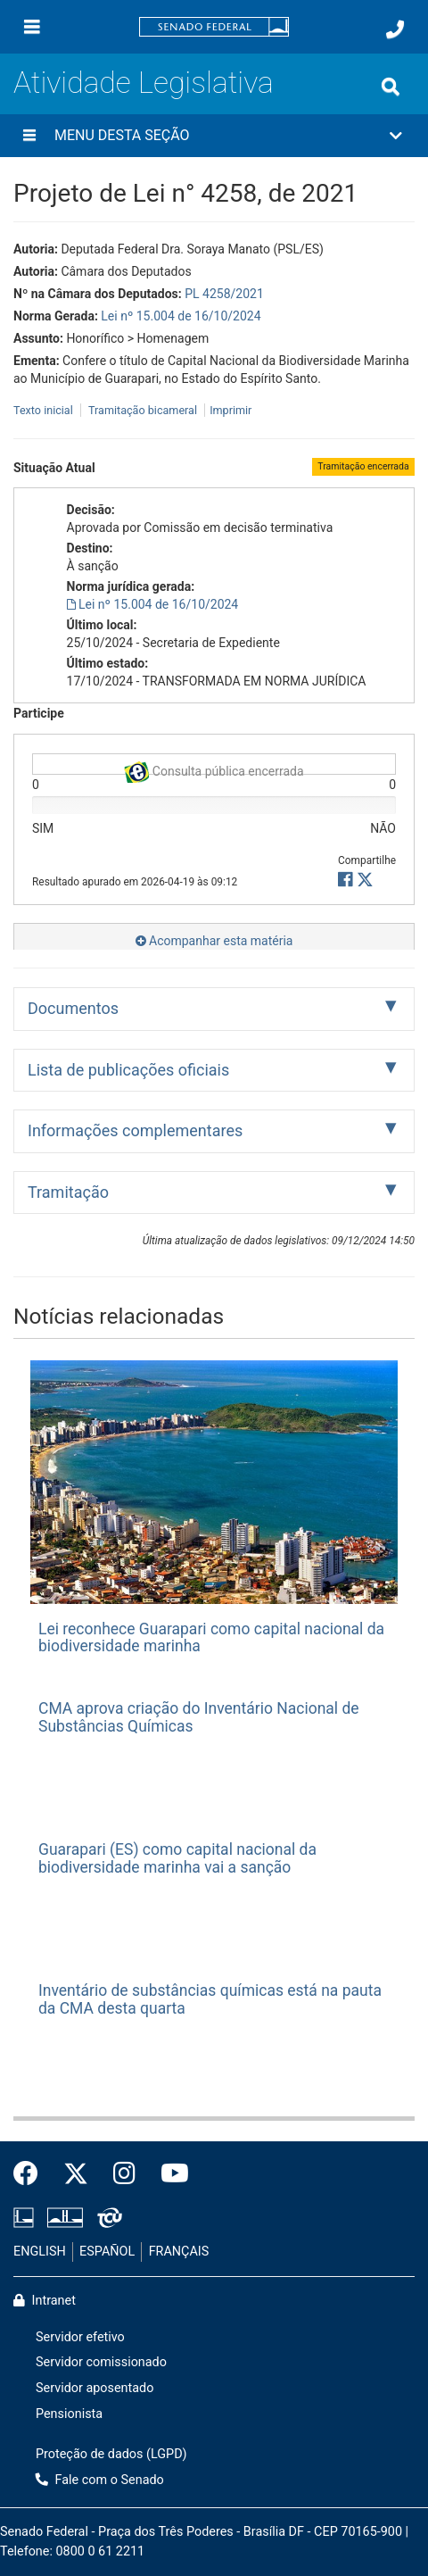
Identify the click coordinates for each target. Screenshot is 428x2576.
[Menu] (32, 26)
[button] (214, 135)
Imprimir (230, 410)
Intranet (44, 2300)
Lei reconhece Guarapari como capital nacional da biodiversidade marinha (211, 1637)
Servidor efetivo (80, 2337)
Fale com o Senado (100, 2480)
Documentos (73, 1008)
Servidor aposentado (94, 2388)
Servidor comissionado (101, 2362)
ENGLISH (39, 2251)
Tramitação (68, 1192)
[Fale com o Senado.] (395, 29)
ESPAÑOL (107, 2251)
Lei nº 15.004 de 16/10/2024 (180, 316)
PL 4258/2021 (224, 294)
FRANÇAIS (179, 2251)
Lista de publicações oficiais (128, 1069)
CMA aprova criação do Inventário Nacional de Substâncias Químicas (198, 1716)
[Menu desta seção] (29, 136)
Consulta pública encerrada (213, 768)
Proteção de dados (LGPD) (111, 2454)
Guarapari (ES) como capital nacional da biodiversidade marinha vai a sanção (177, 1858)
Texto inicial (44, 410)
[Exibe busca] (390, 86)
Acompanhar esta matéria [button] (214, 941)
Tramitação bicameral (143, 410)
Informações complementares (135, 1130)
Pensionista (69, 2414)
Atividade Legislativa (143, 82)
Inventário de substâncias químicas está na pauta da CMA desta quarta (210, 1999)
